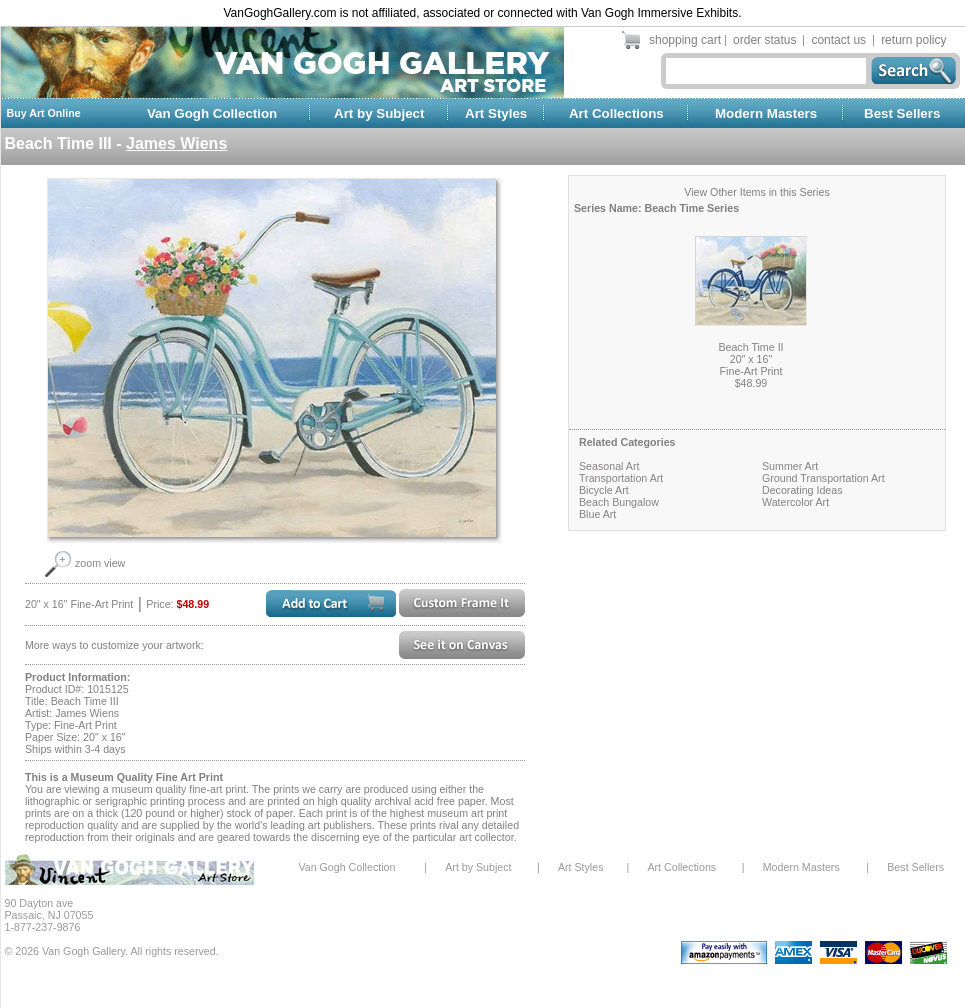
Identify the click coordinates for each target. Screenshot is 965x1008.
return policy (913, 40)
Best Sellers (902, 113)
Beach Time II (750, 347)
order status (764, 40)
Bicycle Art (604, 490)
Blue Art (597, 514)
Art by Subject (379, 113)
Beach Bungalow (619, 502)
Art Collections (616, 113)
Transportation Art (621, 478)
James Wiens (176, 143)
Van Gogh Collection (212, 113)
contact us (838, 40)
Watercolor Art (795, 502)
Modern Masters (766, 113)
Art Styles (496, 113)
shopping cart (685, 40)
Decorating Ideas (802, 490)
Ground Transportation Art (823, 478)
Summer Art (790, 466)
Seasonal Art (609, 466)
